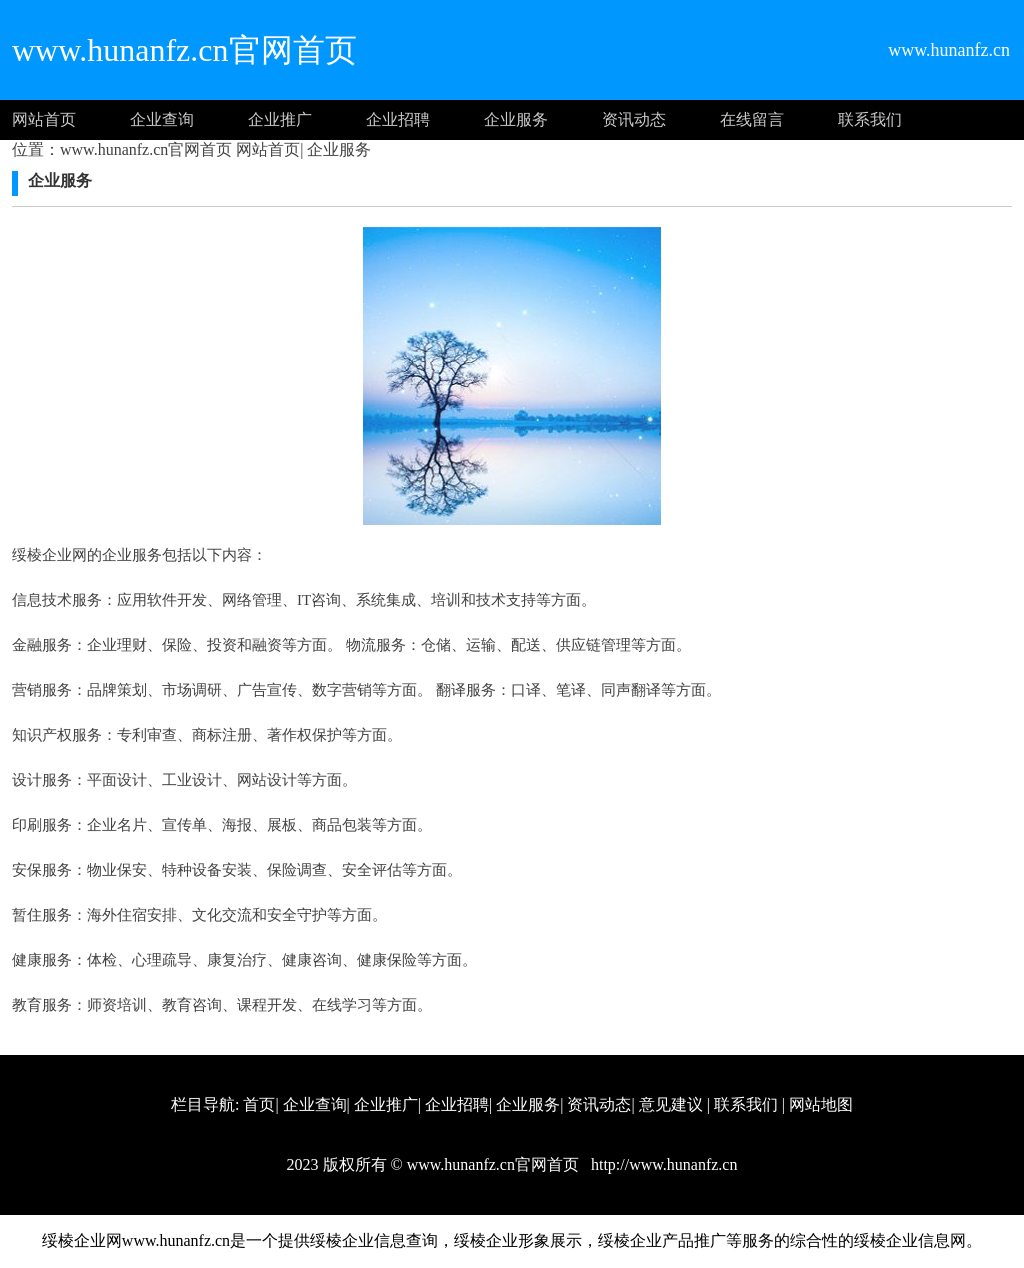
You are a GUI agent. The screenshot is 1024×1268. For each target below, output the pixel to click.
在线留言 (752, 119)
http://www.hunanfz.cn (662, 1164)
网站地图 (821, 1104)
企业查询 (162, 119)
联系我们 (870, 119)
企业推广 (280, 119)
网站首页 (44, 119)
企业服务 (516, 119)
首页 (259, 1104)
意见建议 (671, 1104)
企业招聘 (398, 119)
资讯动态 (634, 119)
